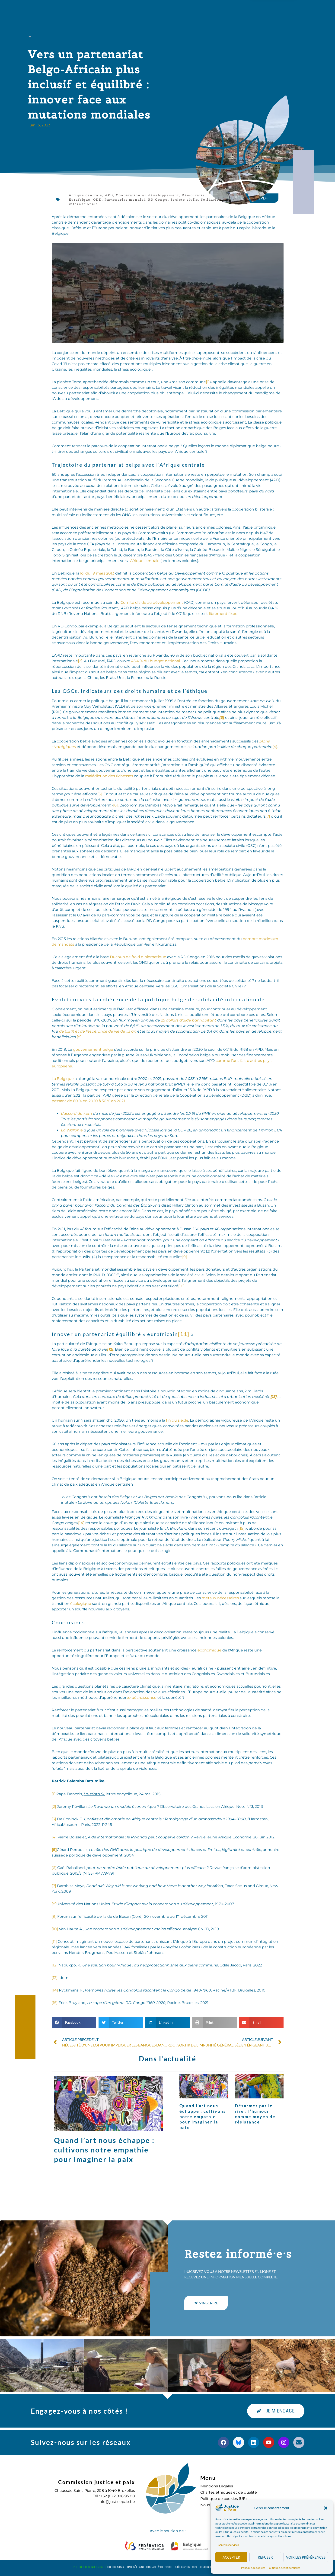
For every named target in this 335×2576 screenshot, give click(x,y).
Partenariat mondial (125, 200)
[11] (54, 1941)
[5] (99, 794)
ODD (97, 200)
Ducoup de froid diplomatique (138, 957)
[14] (81, 1523)
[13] (54, 1977)
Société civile (184, 200)
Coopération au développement (147, 195)
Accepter (231, 2557)
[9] (184, 1257)
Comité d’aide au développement (152, 602)
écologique (80, 1603)
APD (109, 195)
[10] (181, 1286)
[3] (54, 1819)
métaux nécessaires (220, 1598)
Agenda (188, 10)
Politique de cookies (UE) (223, 2498)
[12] (54, 1965)
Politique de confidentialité (284, 2568)
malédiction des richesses (109, 776)
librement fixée (223, 613)
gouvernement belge (93, 1049)
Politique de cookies (253, 2568)
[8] (79, 1037)
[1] (208, 382)
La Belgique (63, 1078)
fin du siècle (177, 1420)
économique (209, 1650)
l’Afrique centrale (144, 561)
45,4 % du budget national (155, 661)
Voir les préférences (305, 2557)
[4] (274, 747)
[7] (268, 816)
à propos (84, 10)
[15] (241, 1528)
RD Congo (158, 200)
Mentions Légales (216, 2486)
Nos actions (118, 10)
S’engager (217, 10)
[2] (80, 661)
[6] (115, 805)
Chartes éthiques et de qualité (228, 2492)
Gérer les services (228, 2545)
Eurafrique (79, 200)
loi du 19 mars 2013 (97, 573)
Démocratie (193, 195)
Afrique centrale (85, 195)
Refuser (265, 2557)
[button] (325, 2508)
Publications (157, 10)
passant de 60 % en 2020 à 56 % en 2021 (88, 1101)
